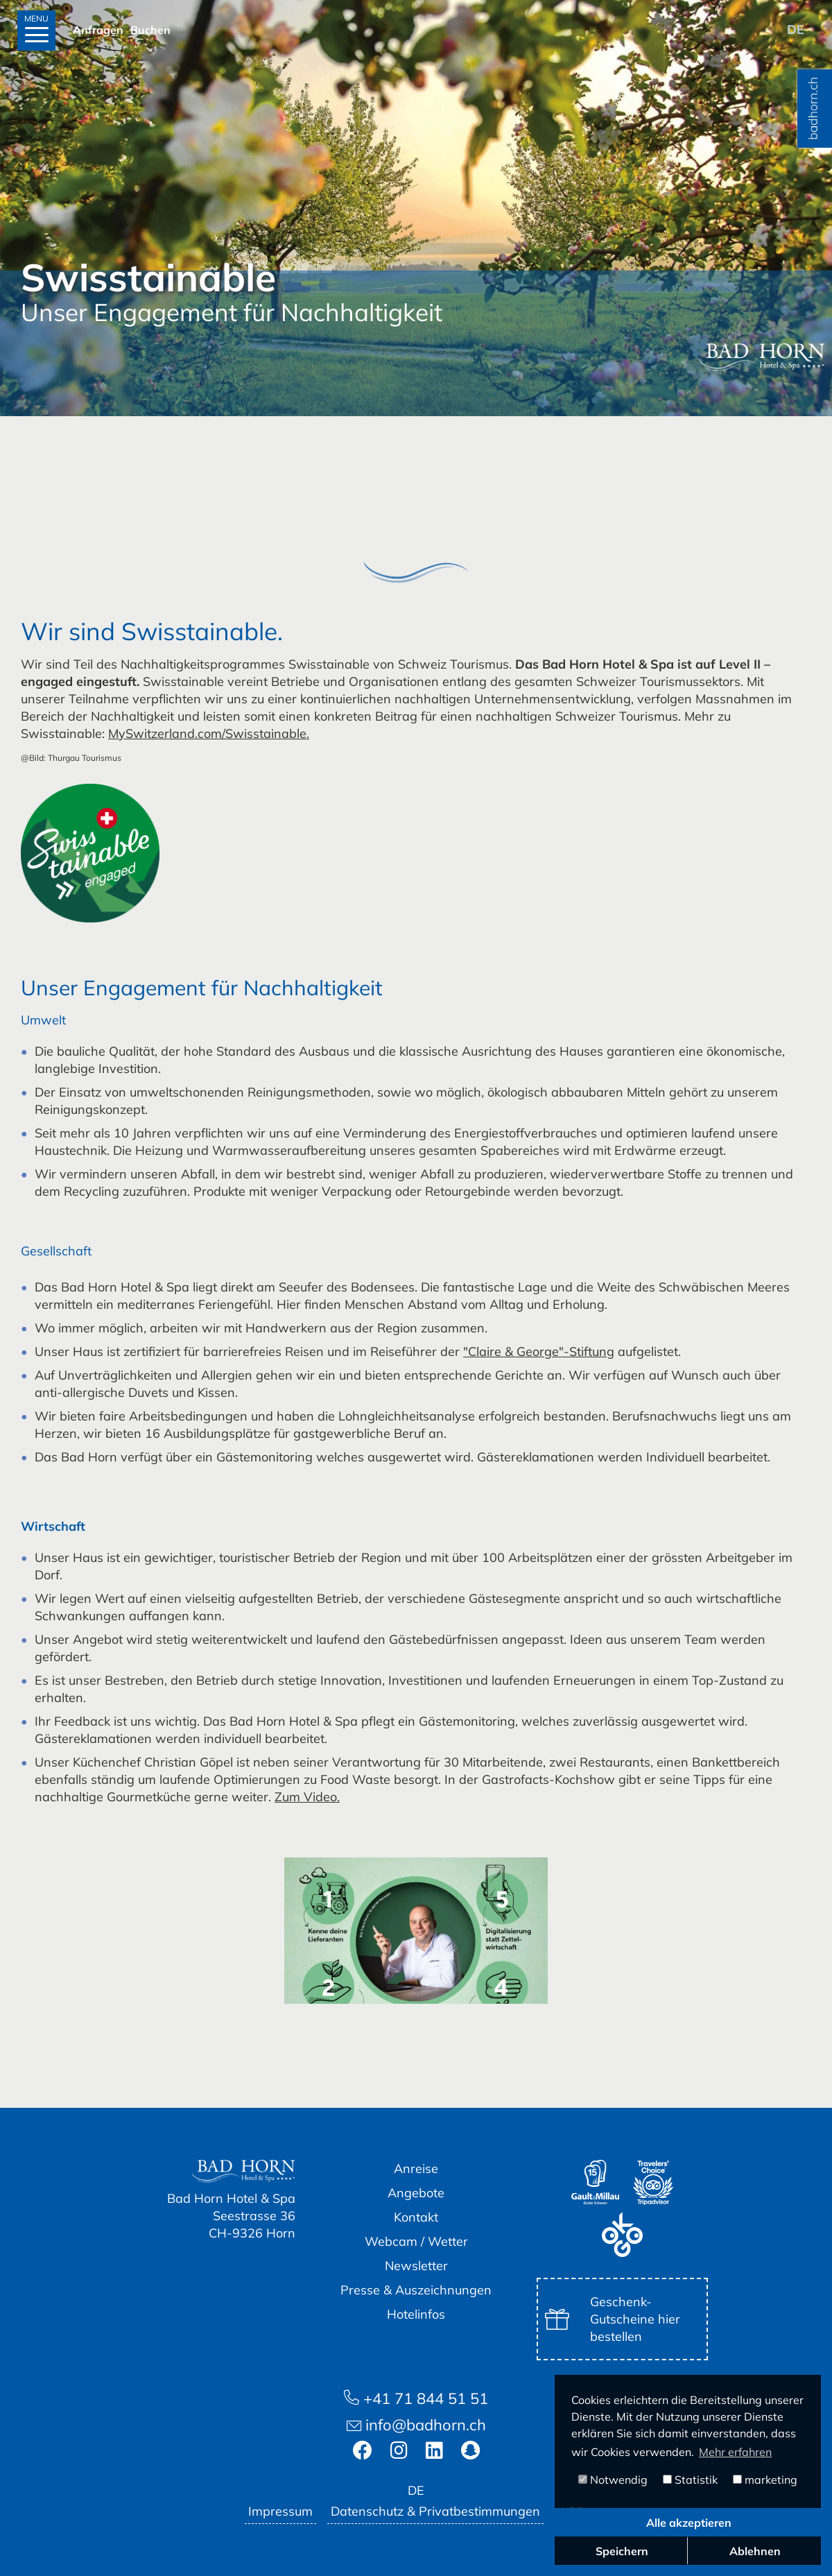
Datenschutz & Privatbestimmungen (435, 2511)
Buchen (150, 30)
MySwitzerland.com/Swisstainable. (208, 733)
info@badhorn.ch (416, 2425)
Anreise (416, 2168)
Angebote (416, 2193)
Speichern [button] (622, 2551)
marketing (765, 2480)
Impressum (280, 2511)
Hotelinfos (416, 2314)
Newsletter (416, 2266)
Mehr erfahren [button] (735, 2452)
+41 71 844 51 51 (416, 2398)
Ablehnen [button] (755, 2551)
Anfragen (98, 30)
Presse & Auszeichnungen (416, 2290)
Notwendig (613, 2480)
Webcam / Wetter (416, 2241)
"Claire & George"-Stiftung (538, 1351)
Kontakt (416, 2217)
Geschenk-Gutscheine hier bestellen (612, 2319)
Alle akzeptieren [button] (688, 2523)
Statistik (690, 2480)
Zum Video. (307, 1797)
